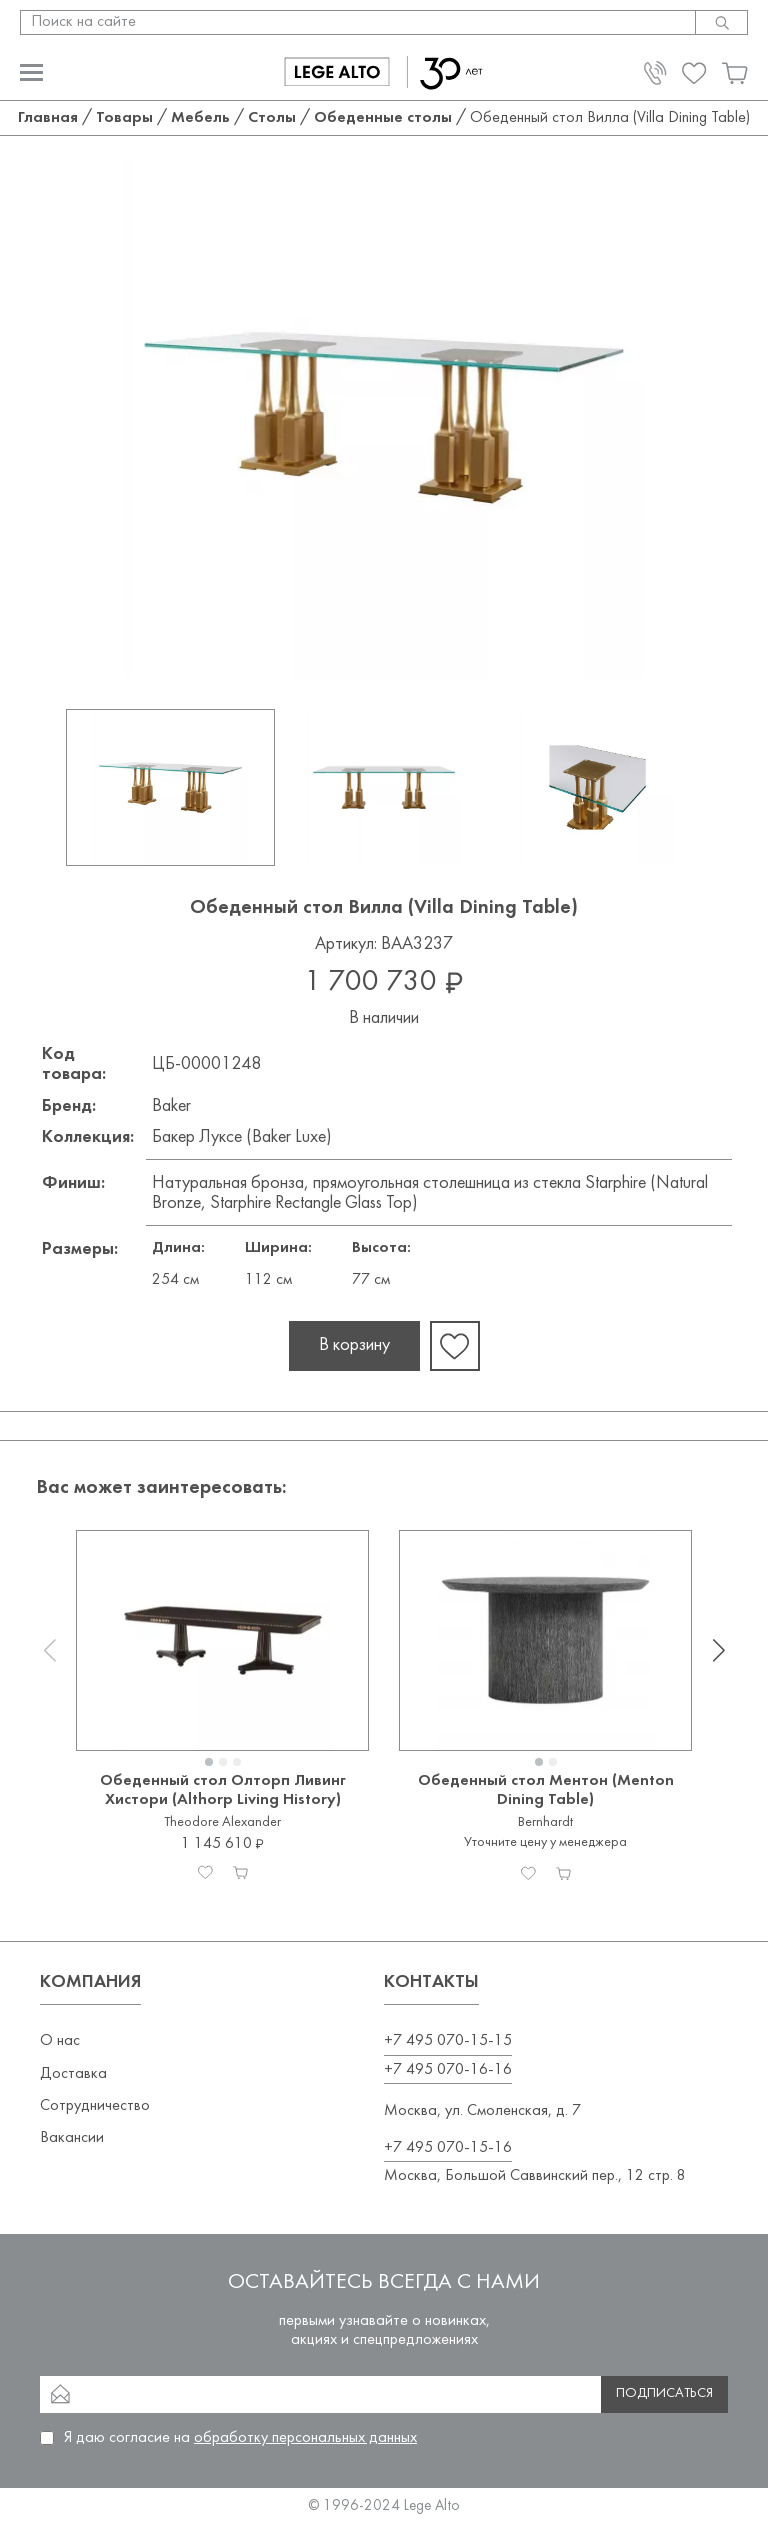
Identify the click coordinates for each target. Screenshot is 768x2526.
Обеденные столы (383, 118)
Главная (48, 118)
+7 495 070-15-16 (448, 2148)
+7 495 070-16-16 (448, 2070)
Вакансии (72, 2138)
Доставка (73, 2074)
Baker (171, 1106)
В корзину (354, 1345)
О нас (60, 2041)
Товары (124, 118)
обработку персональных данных (305, 2438)
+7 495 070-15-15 (448, 2041)
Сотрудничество (95, 2106)
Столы (272, 118)
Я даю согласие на (240, 2438)
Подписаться (664, 2393)
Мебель (200, 118)
